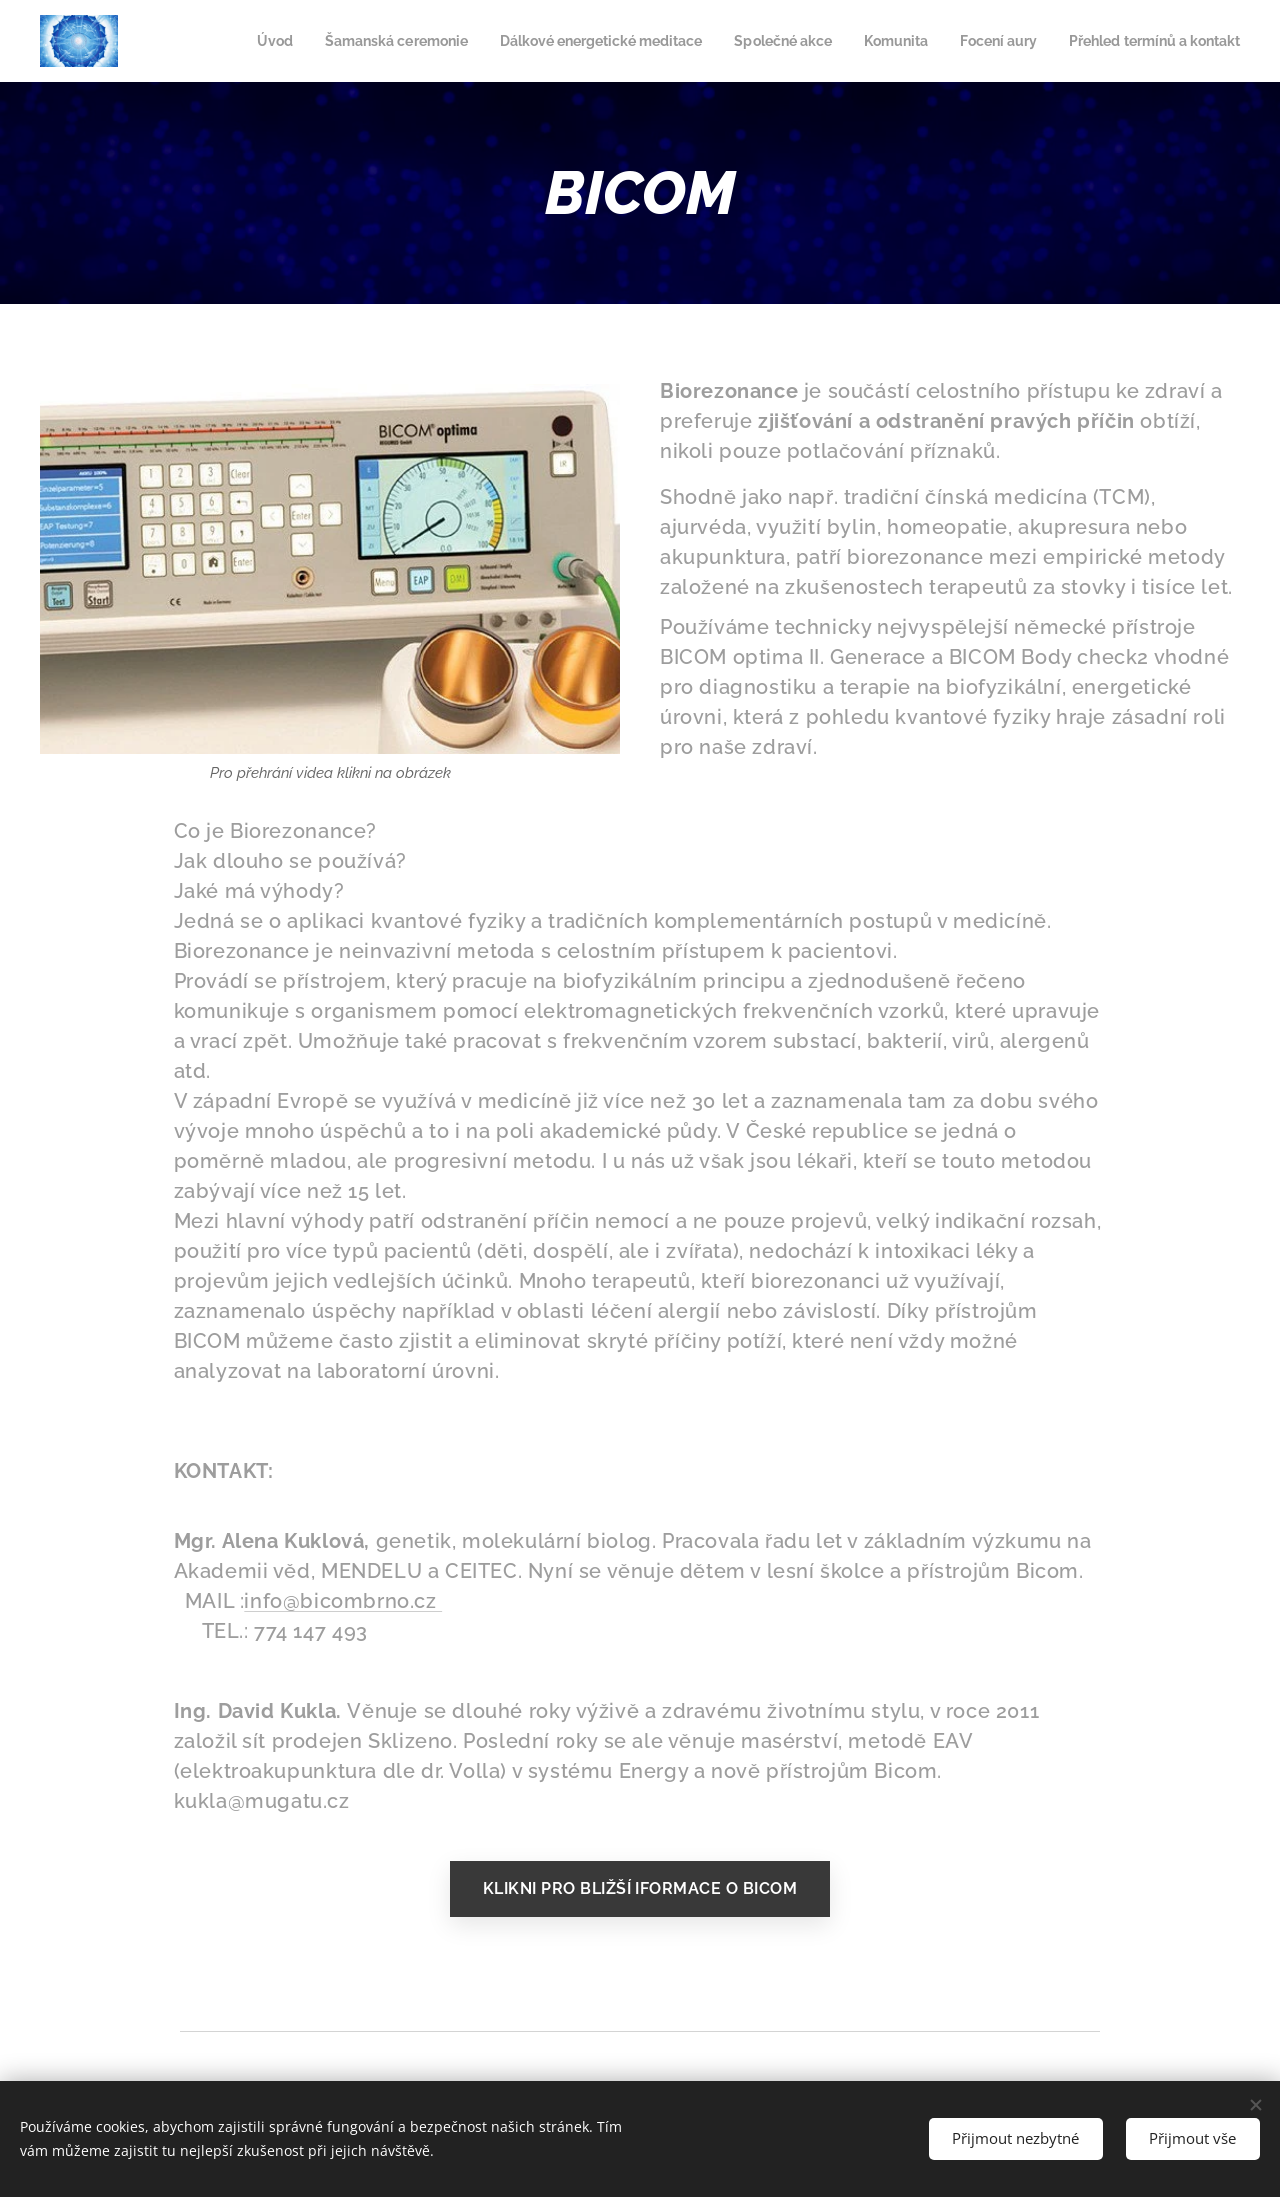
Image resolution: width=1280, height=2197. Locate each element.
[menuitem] (343, 41)
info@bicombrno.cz (343, 1601)
